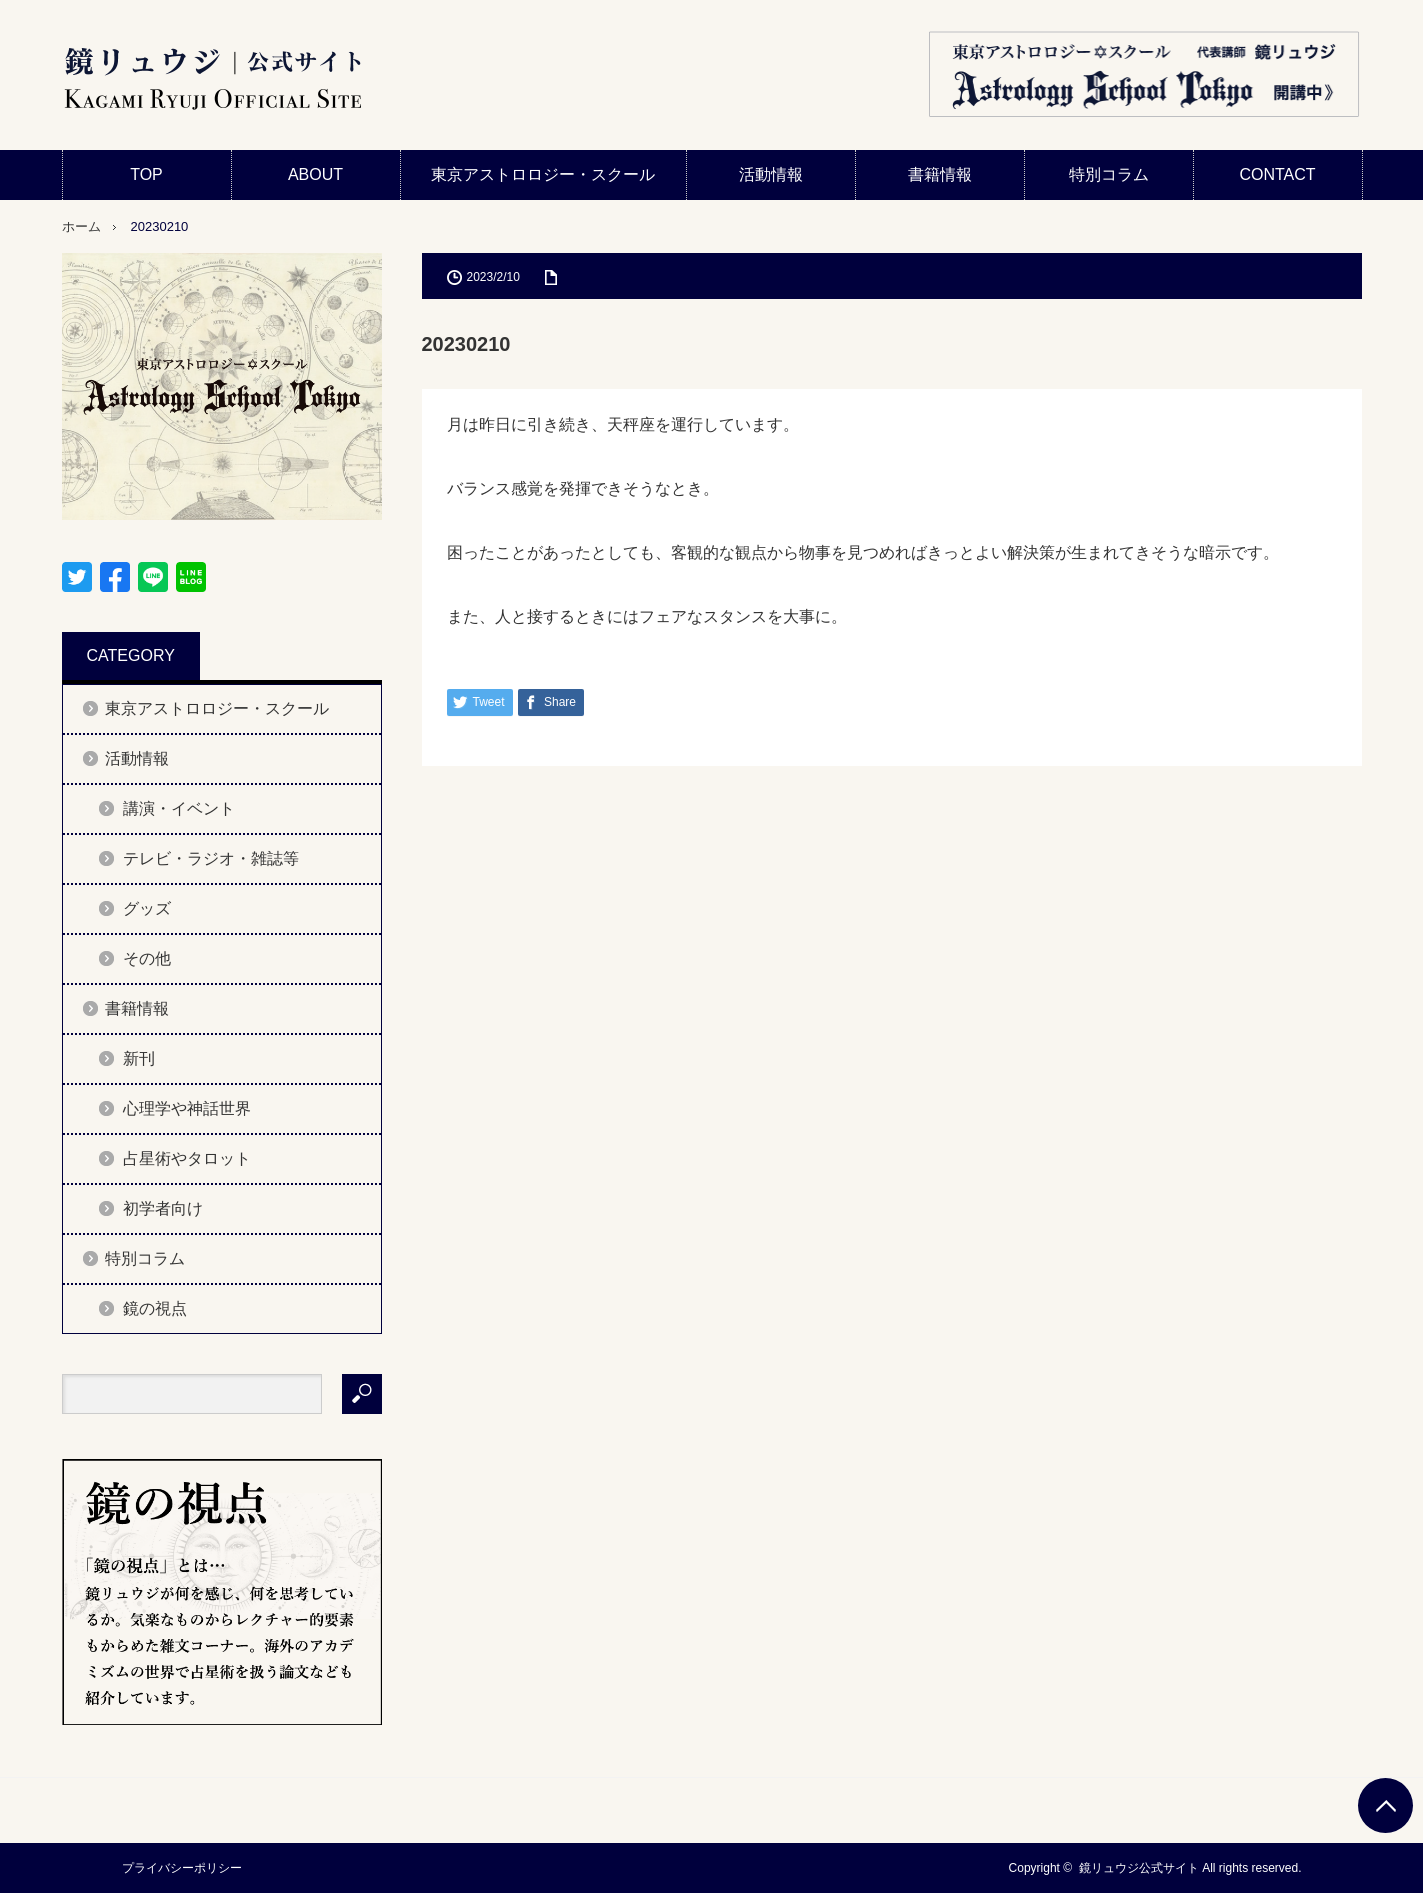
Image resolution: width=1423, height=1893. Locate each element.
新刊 (139, 1058)
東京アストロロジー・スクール (543, 174)
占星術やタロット (187, 1158)
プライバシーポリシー (182, 1868)
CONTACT (1277, 174)
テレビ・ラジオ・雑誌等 (211, 858)
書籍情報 (940, 174)
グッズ (147, 908)
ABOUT (315, 174)
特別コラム (1109, 174)
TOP (146, 174)
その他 (147, 958)
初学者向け (163, 1208)
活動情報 (771, 174)
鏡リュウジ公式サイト (1139, 1868)
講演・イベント (179, 808)
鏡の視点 (155, 1308)
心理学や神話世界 (187, 1108)
